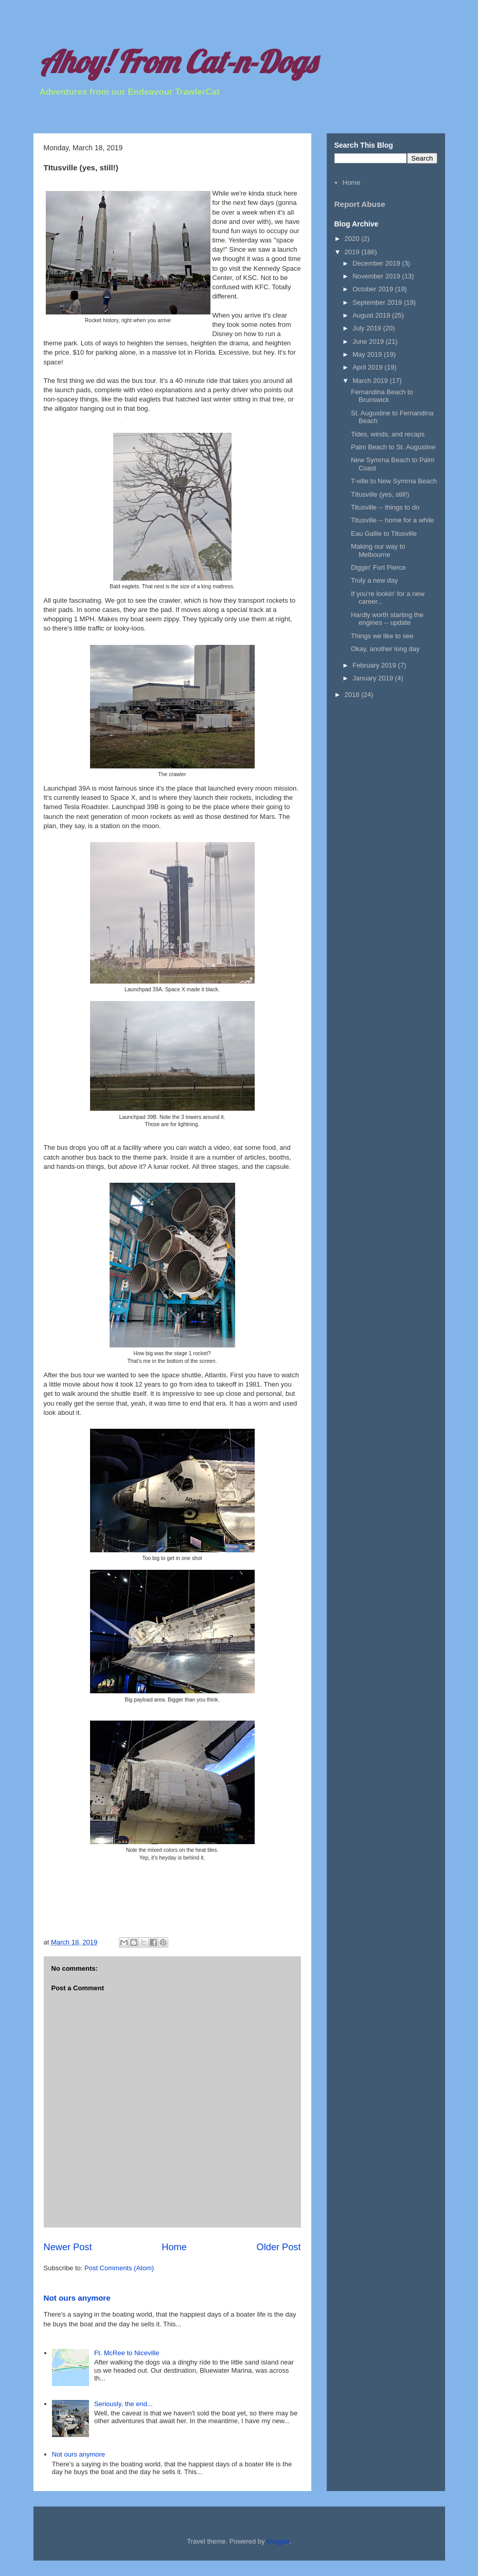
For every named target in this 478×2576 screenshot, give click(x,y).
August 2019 (372, 315)
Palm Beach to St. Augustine (393, 447)
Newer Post (68, 2247)
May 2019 (368, 354)
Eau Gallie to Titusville (384, 533)
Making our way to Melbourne (378, 550)
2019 (353, 252)
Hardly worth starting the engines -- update (387, 619)
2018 (353, 694)
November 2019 (377, 276)
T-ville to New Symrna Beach (394, 481)
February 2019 (375, 665)
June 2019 (368, 341)
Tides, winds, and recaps (387, 434)
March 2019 (371, 380)
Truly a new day (374, 580)
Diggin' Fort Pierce (378, 567)
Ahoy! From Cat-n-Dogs (177, 61)
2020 (353, 238)
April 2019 (368, 367)
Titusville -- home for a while (392, 520)
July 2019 (367, 328)
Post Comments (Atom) (119, 2268)
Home (174, 2247)
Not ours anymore (77, 2297)
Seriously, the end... (123, 2404)
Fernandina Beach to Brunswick (382, 396)
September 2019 (378, 302)
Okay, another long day (385, 649)
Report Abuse (359, 204)
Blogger (278, 2541)
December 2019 (377, 263)
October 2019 (373, 289)
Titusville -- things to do (385, 507)
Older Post (279, 2247)
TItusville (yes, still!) (380, 494)
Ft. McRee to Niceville (126, 2353)
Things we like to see (382, 636)
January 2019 (373, 678)
